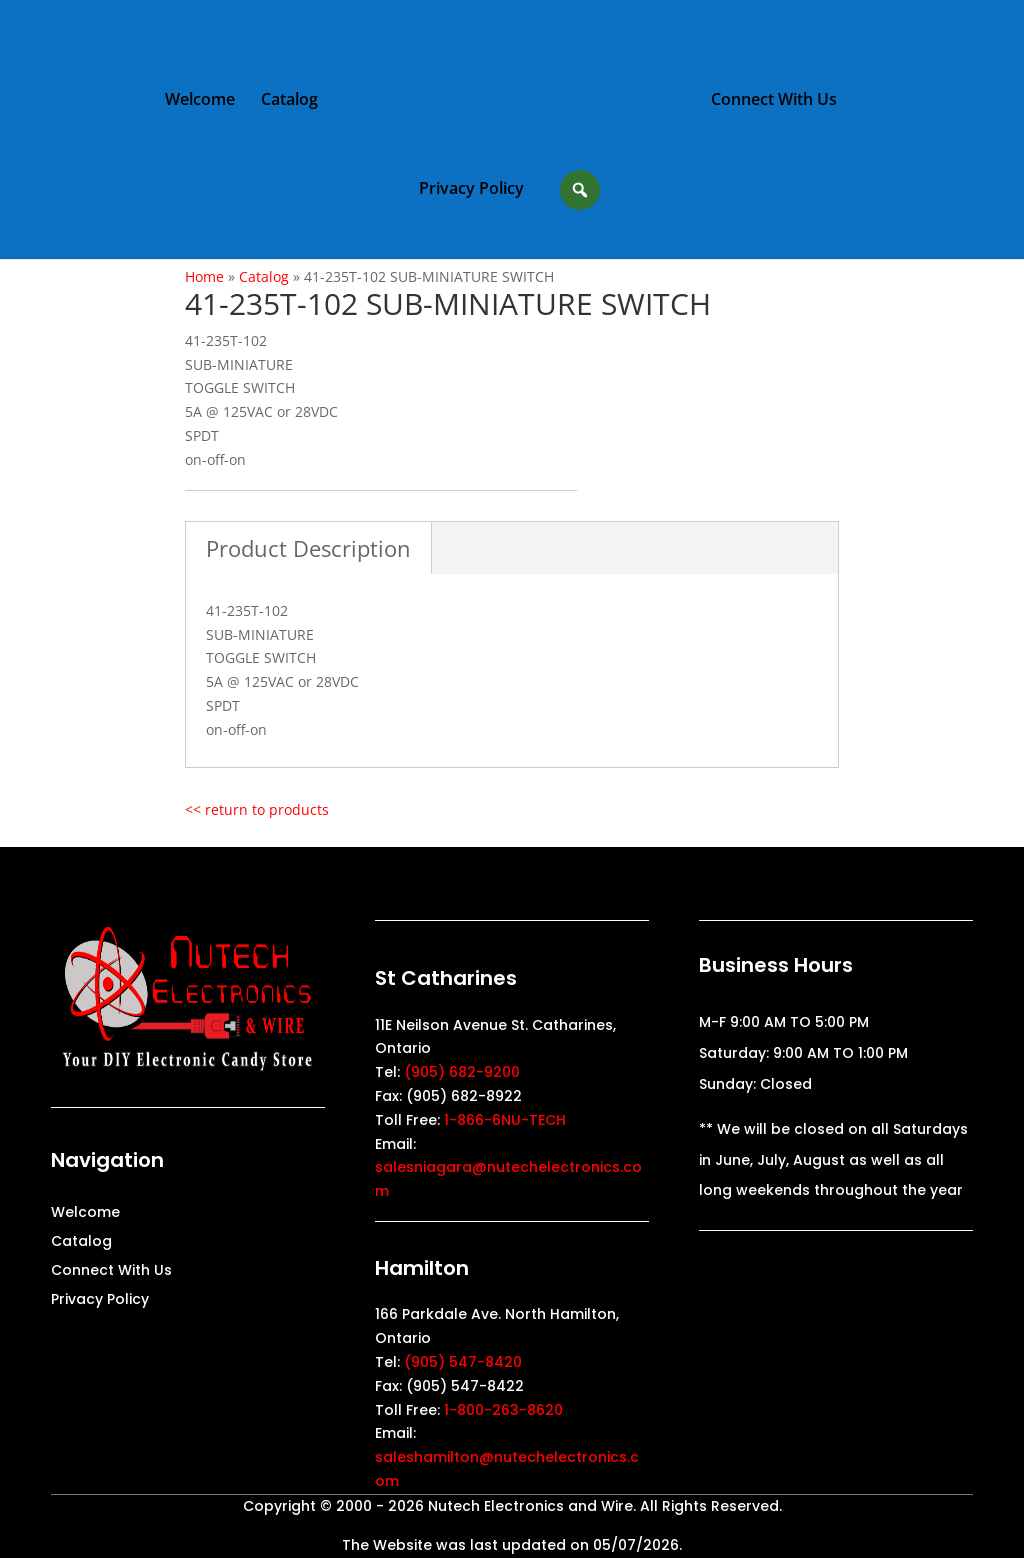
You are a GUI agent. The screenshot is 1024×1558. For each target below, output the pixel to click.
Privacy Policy (471, 190)
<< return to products (257, 809)
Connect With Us (774, 101)
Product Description (308, 548)
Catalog (289, 101)
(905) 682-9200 (462, 1072)
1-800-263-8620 (503, 1410)
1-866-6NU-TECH (505, 1120)
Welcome (200, 101)
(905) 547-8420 (463, 1362)
